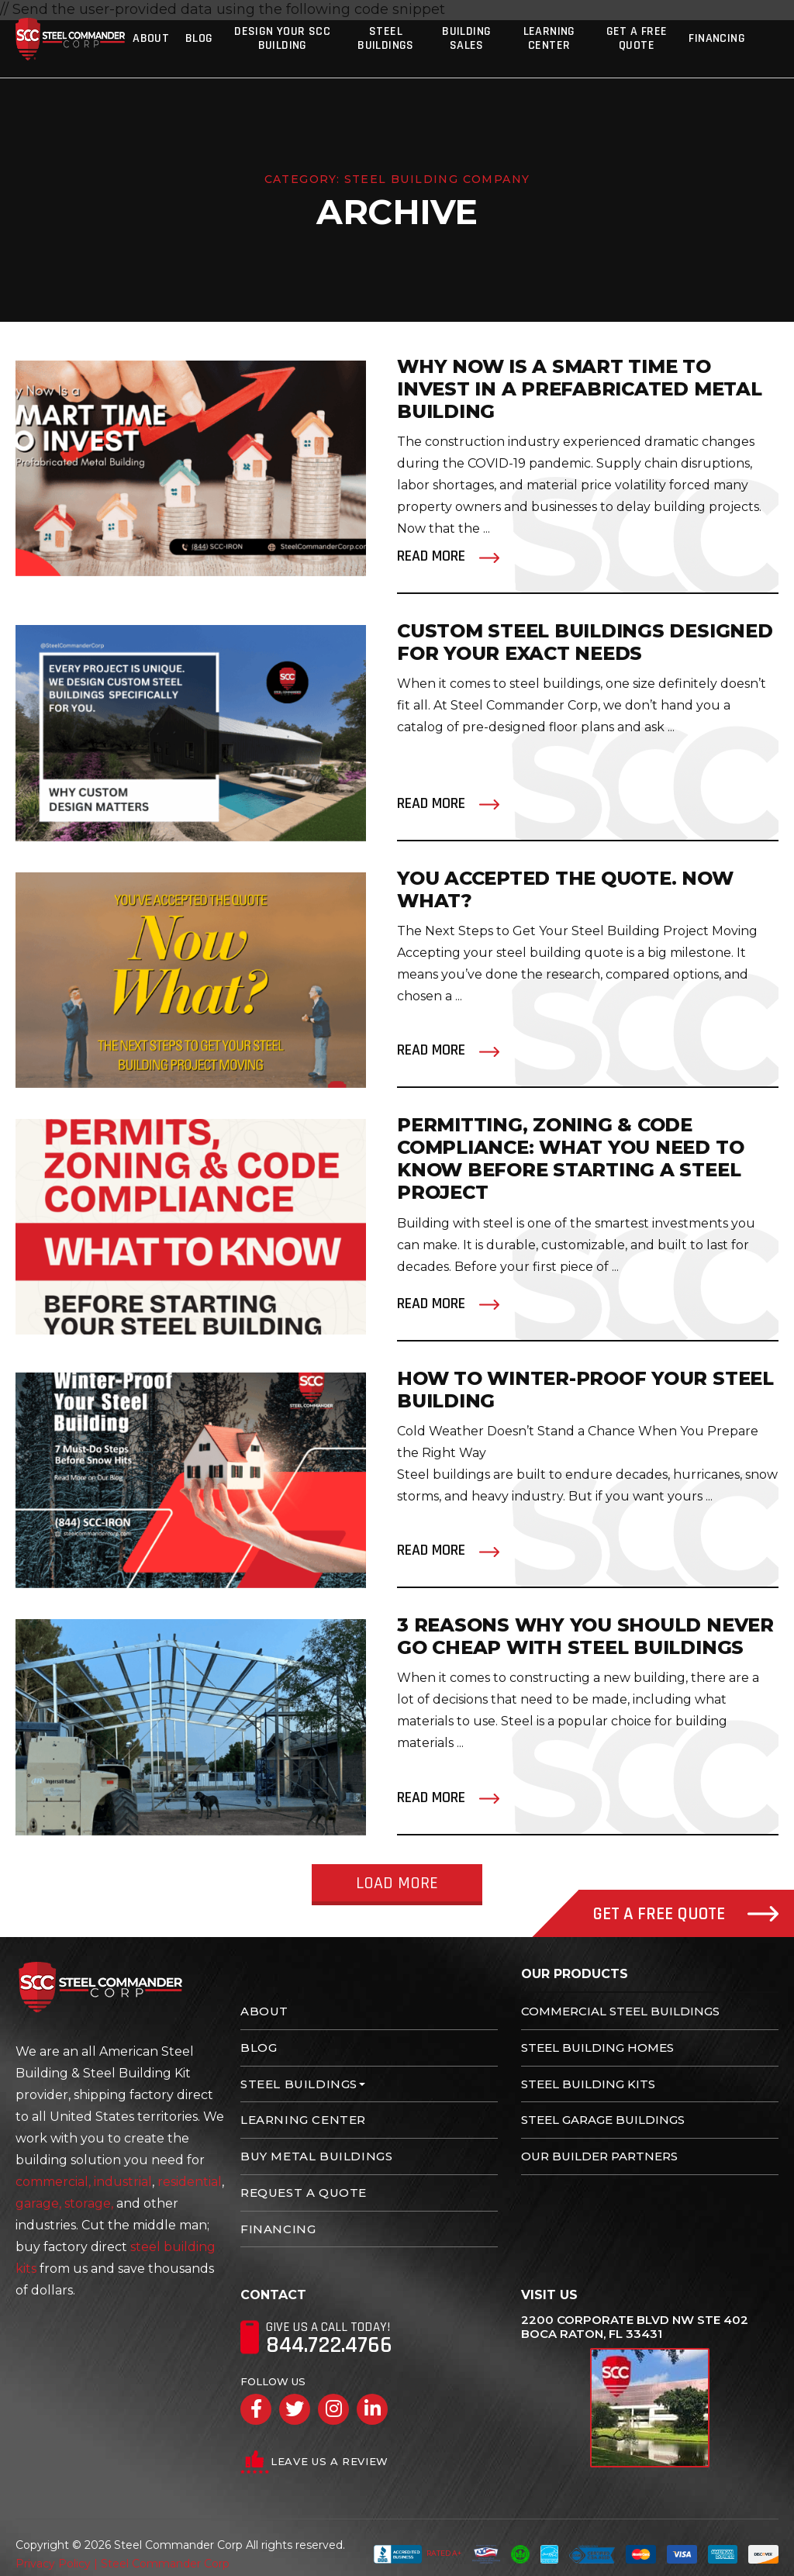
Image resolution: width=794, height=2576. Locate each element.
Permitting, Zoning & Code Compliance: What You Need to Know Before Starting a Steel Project (571, 1158)
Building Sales (468, 38)
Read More (431, 556)
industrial (123, 2181)
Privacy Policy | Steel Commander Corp (123, 2564)
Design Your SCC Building (283, 38)
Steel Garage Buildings (603, 2119)
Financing (720, 38)
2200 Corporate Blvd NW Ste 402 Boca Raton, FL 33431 (634, 2327)
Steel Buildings (387, 38)
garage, (38, 2203)
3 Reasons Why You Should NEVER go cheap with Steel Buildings (586, 1636)
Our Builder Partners (599, 2156)
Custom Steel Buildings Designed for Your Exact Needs (586, 642)
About (151, 38)
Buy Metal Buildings (316, 2156)
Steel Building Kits (588, 2084)
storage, (88, 2203)
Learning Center (552, 38)
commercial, (53, 2181)
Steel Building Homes (597, 2047)
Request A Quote (303, 2192)
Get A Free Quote (639, 38)
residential (189, 2181)
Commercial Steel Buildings (620, 2011)
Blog (199, 38)
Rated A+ (417, 2554)
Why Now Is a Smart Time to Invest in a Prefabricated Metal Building (580, 389)
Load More (397, 1883)
